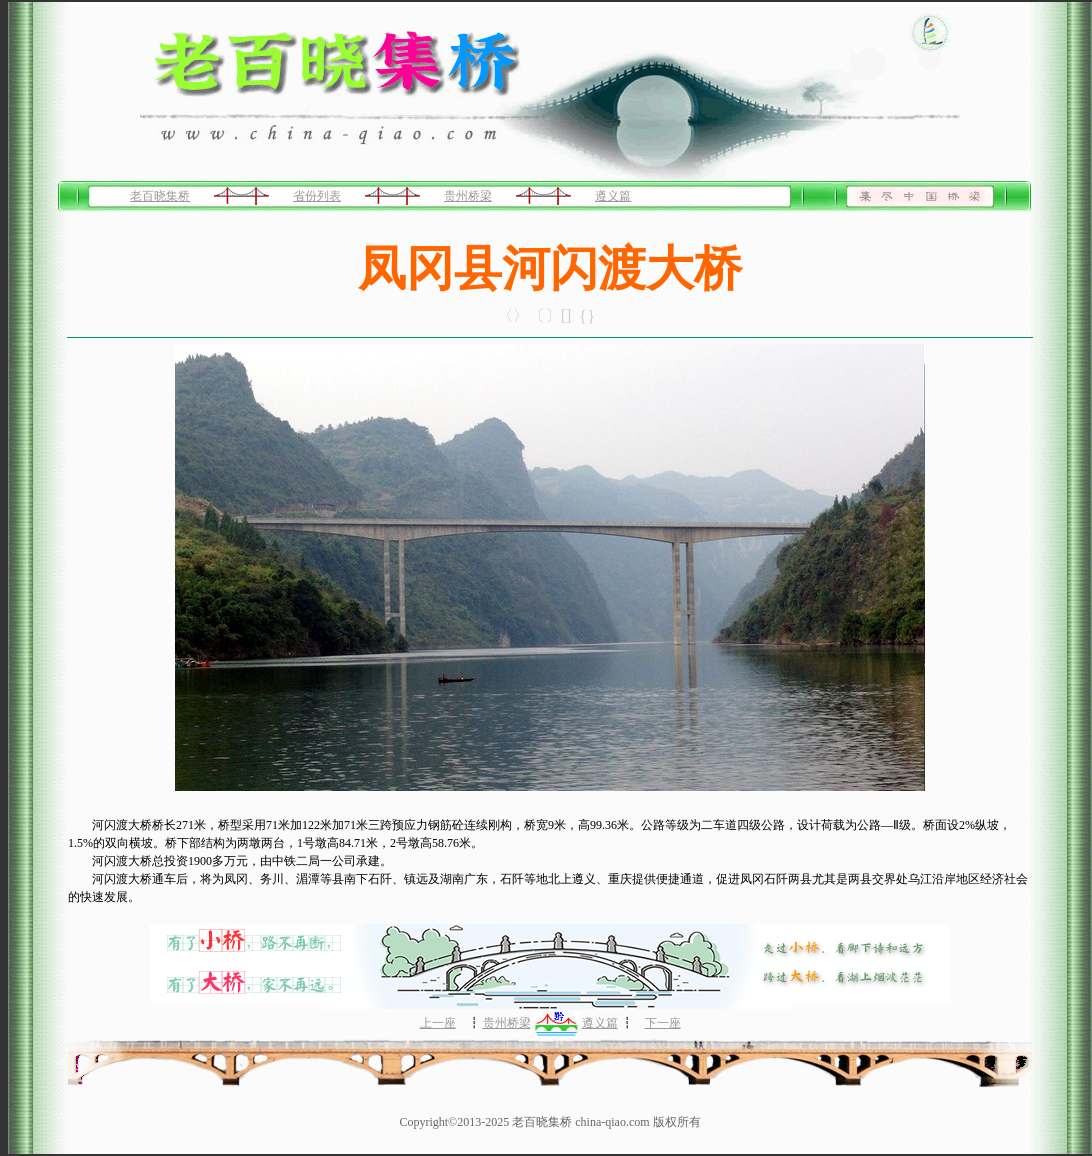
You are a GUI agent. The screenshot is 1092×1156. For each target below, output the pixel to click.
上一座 (438, 1023)
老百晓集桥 (160, 196)
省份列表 (317, 196)
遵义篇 (613, 196)
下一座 (663, 1023)
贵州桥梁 (468, 196)
